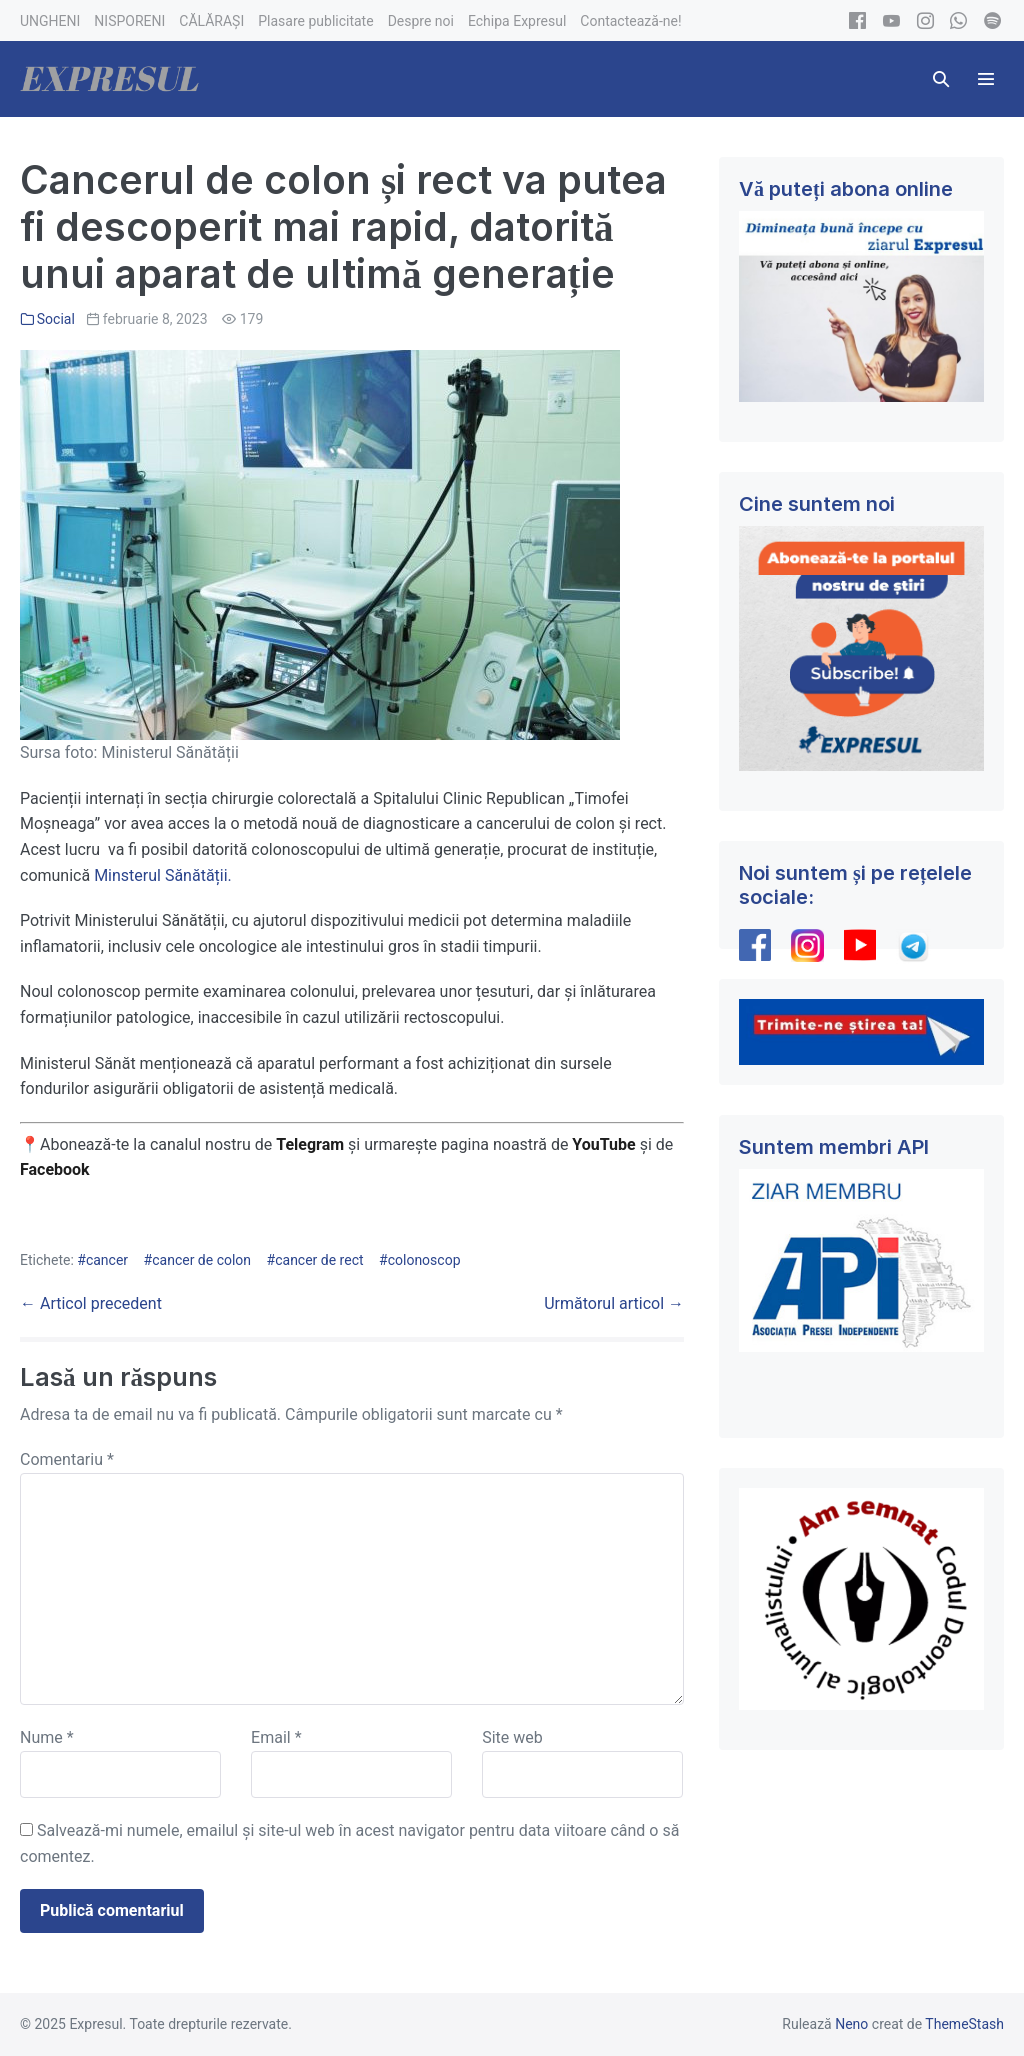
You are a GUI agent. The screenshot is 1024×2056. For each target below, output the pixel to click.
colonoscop (424, 1260)
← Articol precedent (91, 1303)
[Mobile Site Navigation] (986, 79)
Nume (47, 1737)
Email (276, 1737)
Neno (851, 2024)
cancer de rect (319, 1260)
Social (56, 319)
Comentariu (67, 1459)
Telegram (310, 1144)
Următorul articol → (614, 1303)
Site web (512, 1737)
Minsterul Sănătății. (161, 875)
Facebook (57, 1169)
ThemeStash (964, 2024)
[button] (941, 79)
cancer (107, 1260)
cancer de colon (201, 1260)
